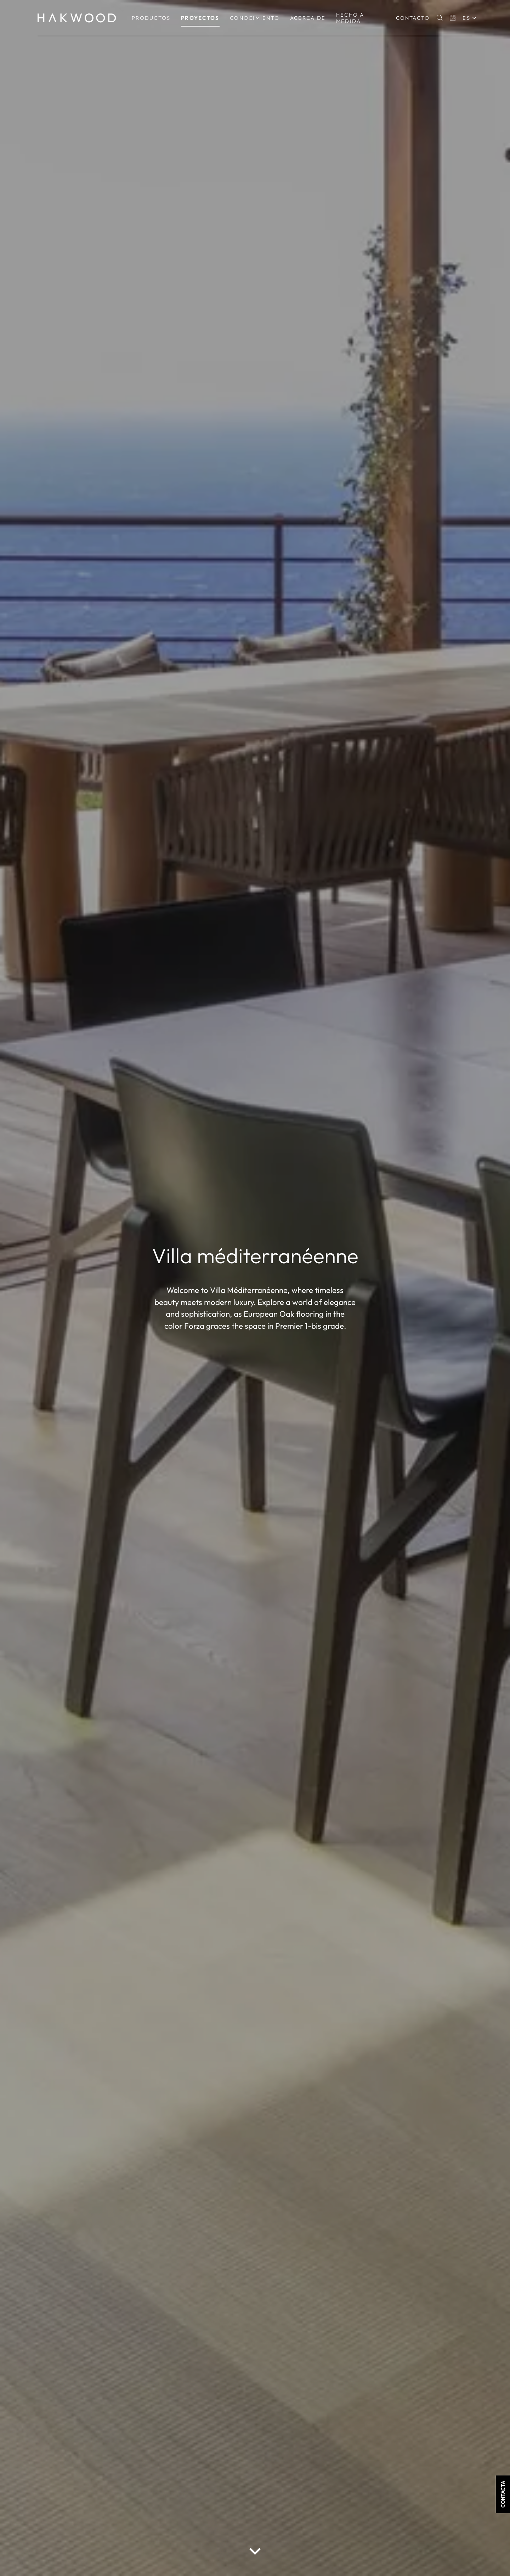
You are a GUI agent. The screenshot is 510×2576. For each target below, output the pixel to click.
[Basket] (452, 18)
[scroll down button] (255, 2551)
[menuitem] (151, 18)
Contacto (413, 18)
